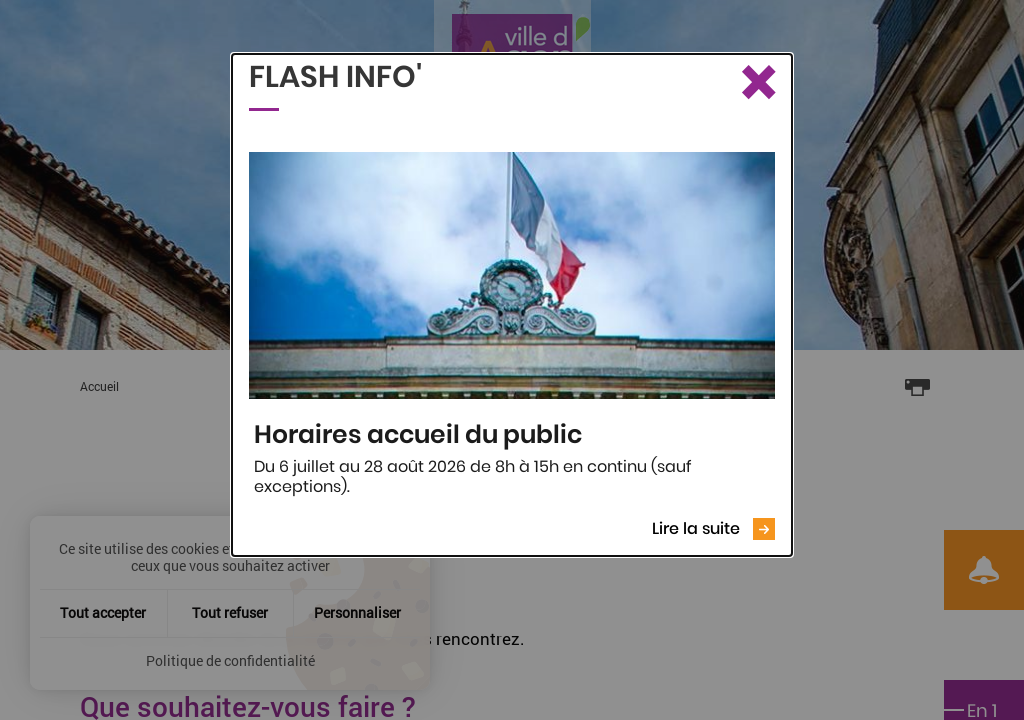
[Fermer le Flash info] (757, 84)
